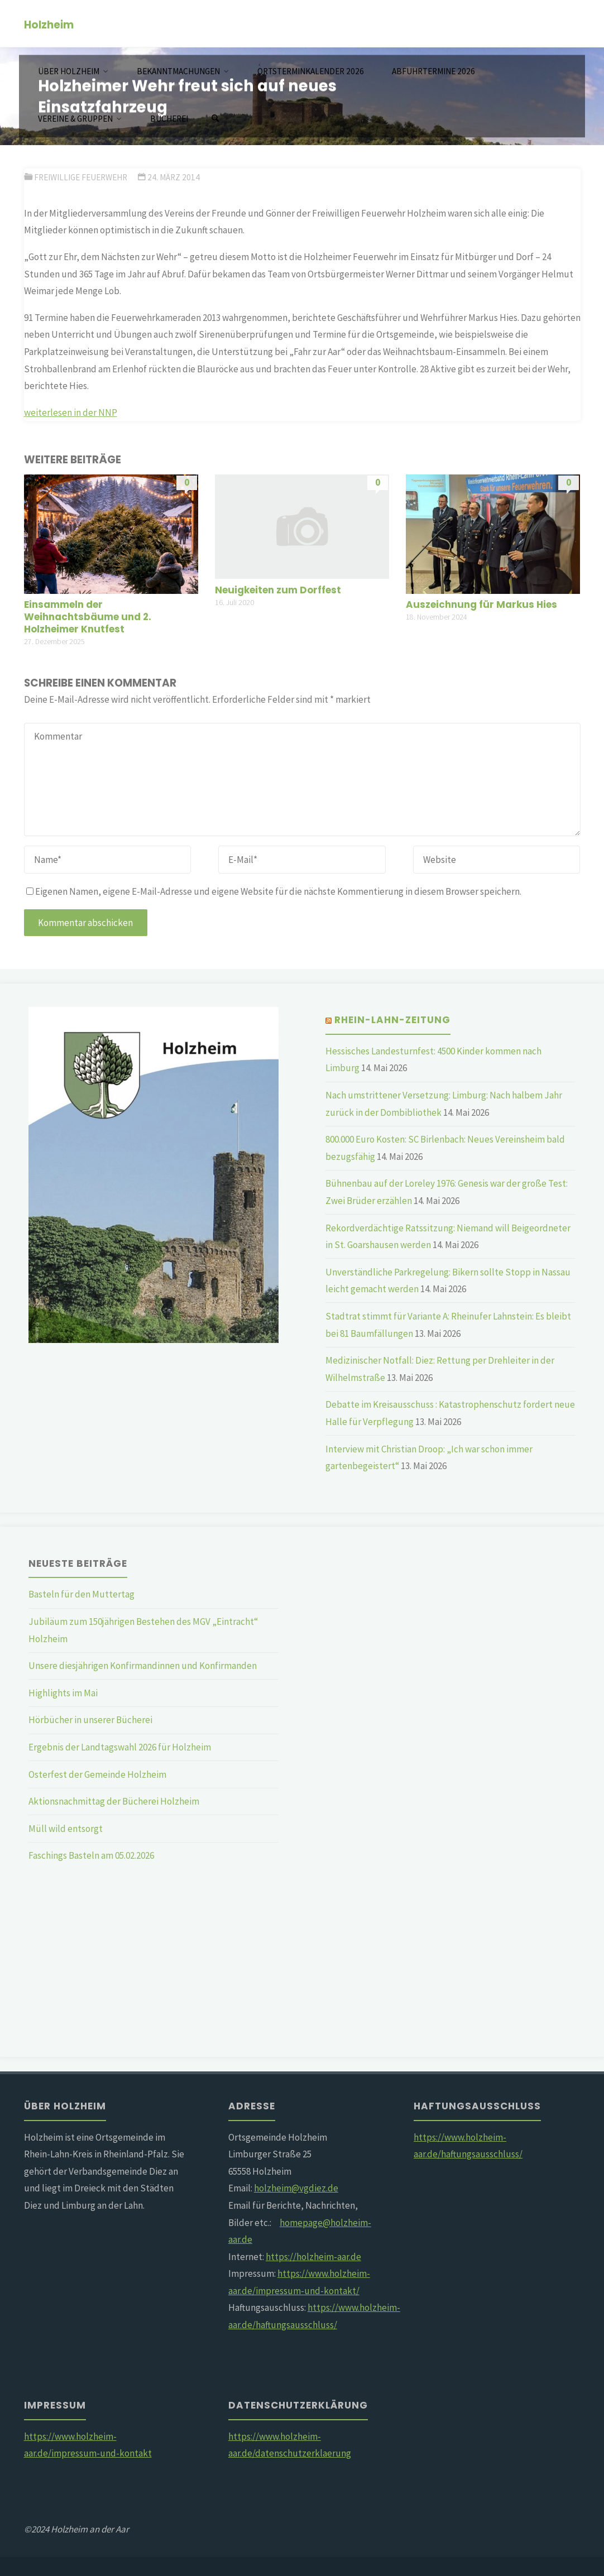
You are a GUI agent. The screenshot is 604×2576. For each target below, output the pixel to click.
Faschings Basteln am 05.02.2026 (91, 1855)
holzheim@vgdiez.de (296, 2188)
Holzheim (49, 24)
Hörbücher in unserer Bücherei (90, 1720)
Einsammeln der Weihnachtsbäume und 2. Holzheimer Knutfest (87, 617)
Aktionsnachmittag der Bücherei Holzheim (113, 1801)
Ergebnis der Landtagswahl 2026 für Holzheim (119, 1747)
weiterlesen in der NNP (70, 412)
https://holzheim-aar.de (313, 2257)
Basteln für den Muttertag (81, 1594)
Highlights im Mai (63, 1693)
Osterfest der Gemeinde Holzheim (97, 1774)
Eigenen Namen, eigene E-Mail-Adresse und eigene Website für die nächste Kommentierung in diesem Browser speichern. (273, 891)
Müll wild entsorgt (65, 1828)
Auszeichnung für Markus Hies (481, 604)
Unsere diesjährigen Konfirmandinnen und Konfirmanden (142, 1665)
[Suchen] (215, 118)
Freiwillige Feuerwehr (80, 177)
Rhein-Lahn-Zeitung (392, 1019)
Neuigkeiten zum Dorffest (278, 590)
